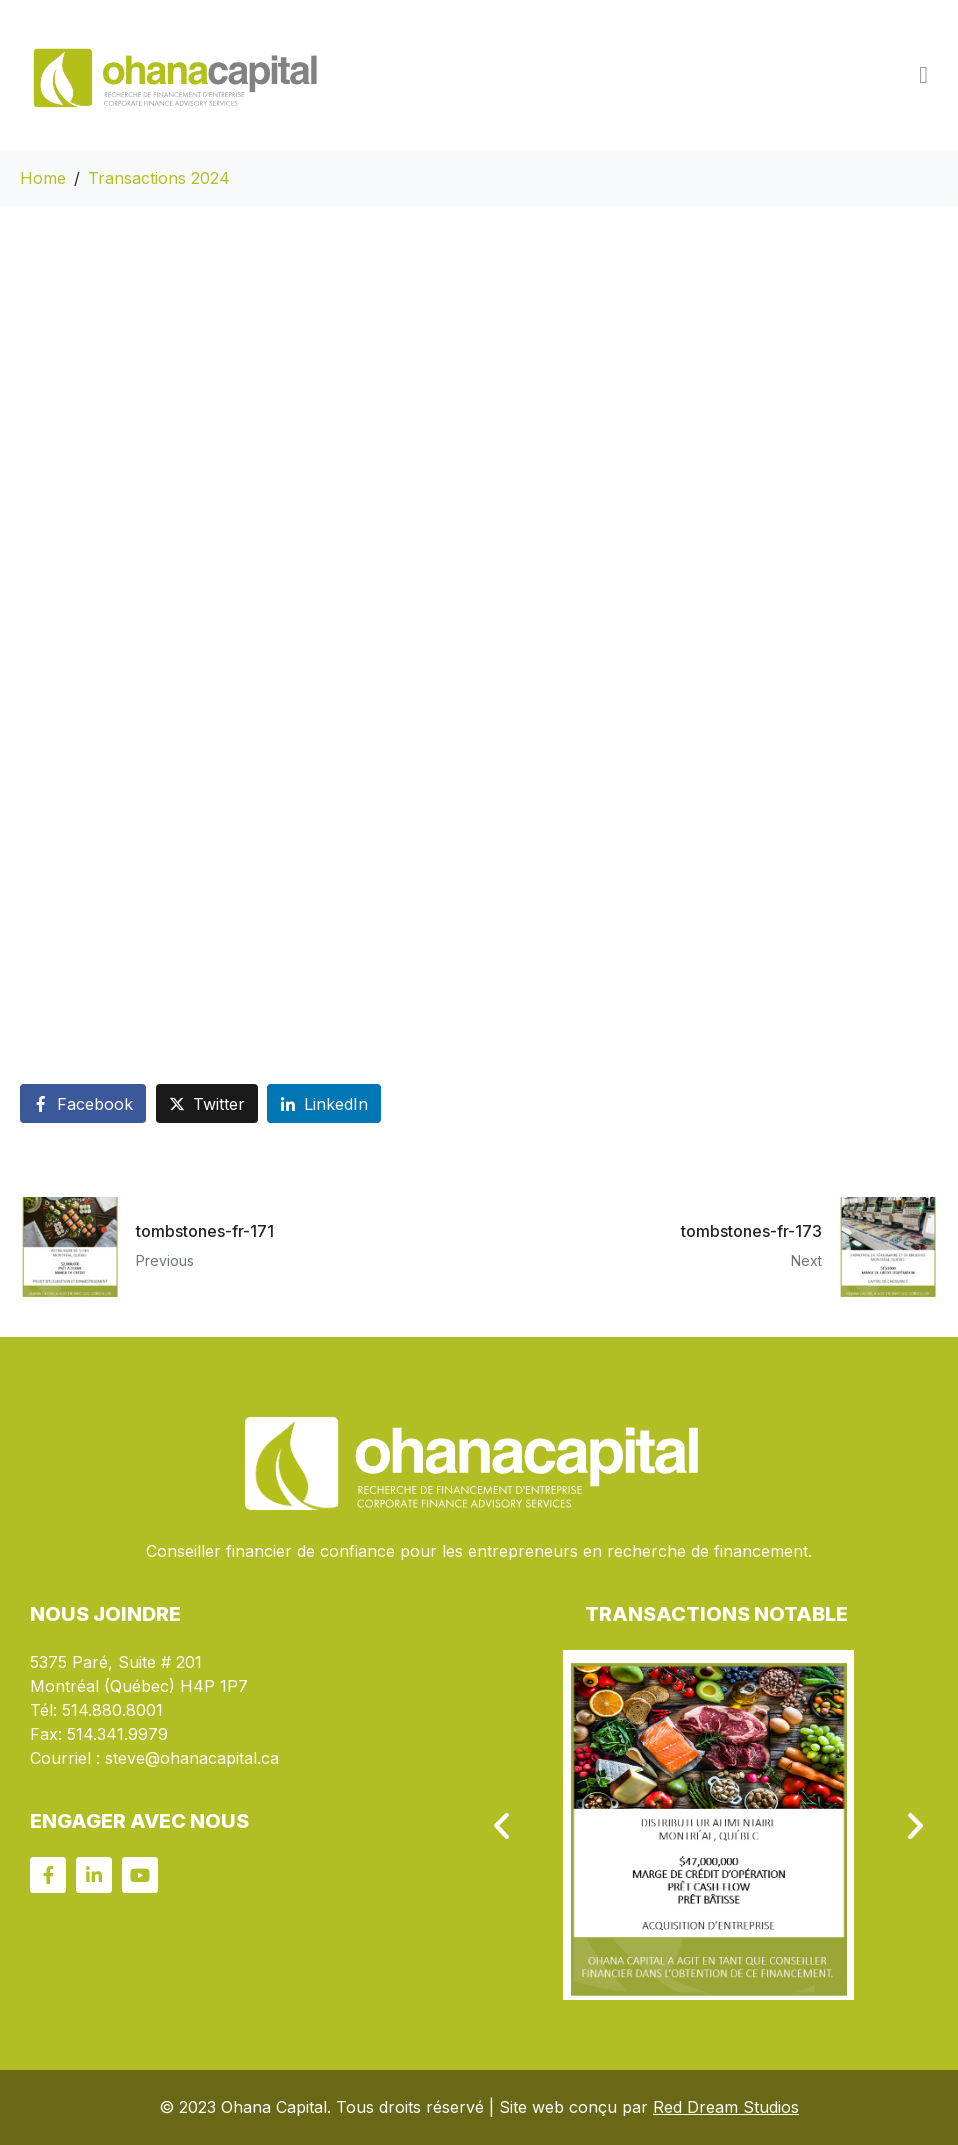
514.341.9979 (117, 1734)
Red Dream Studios (726, 2107)
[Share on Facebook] (83, 1103)
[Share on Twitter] (207, 1103)
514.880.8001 (112, 1710)
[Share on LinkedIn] (324, 1103)
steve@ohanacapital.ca (192, 1758)
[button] (501, 1825)
